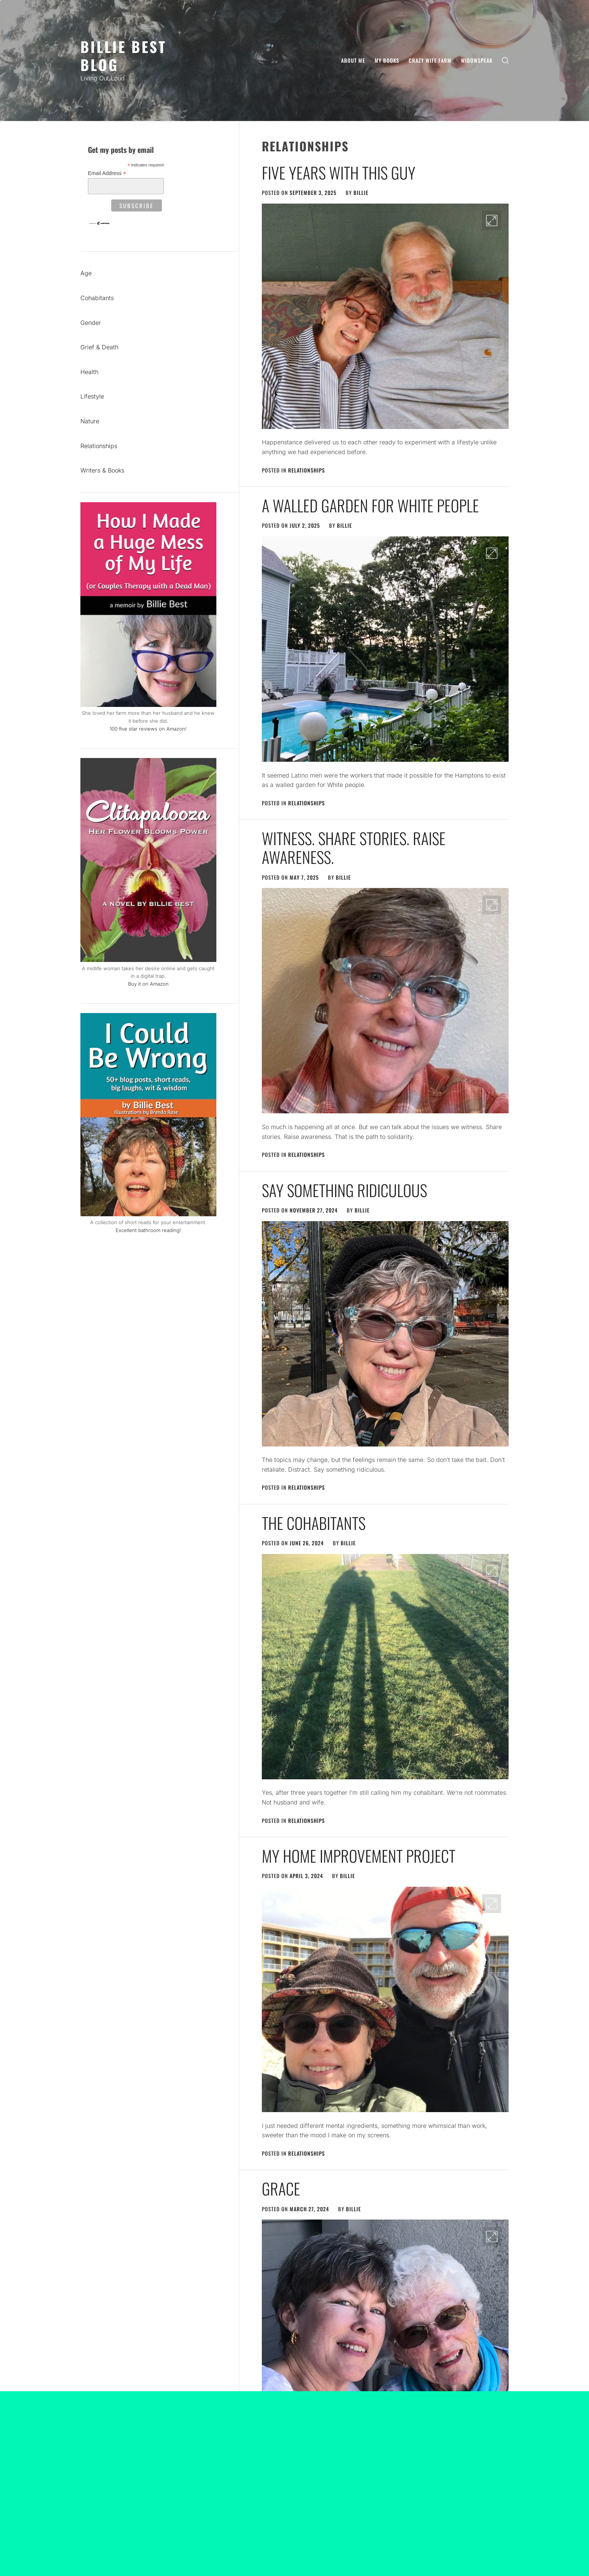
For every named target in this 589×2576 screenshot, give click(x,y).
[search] (505, 61)
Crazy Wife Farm (430, 60)
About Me (353, 60)
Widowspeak (476, 60)
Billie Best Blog (123, 55)
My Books (387, 60)
